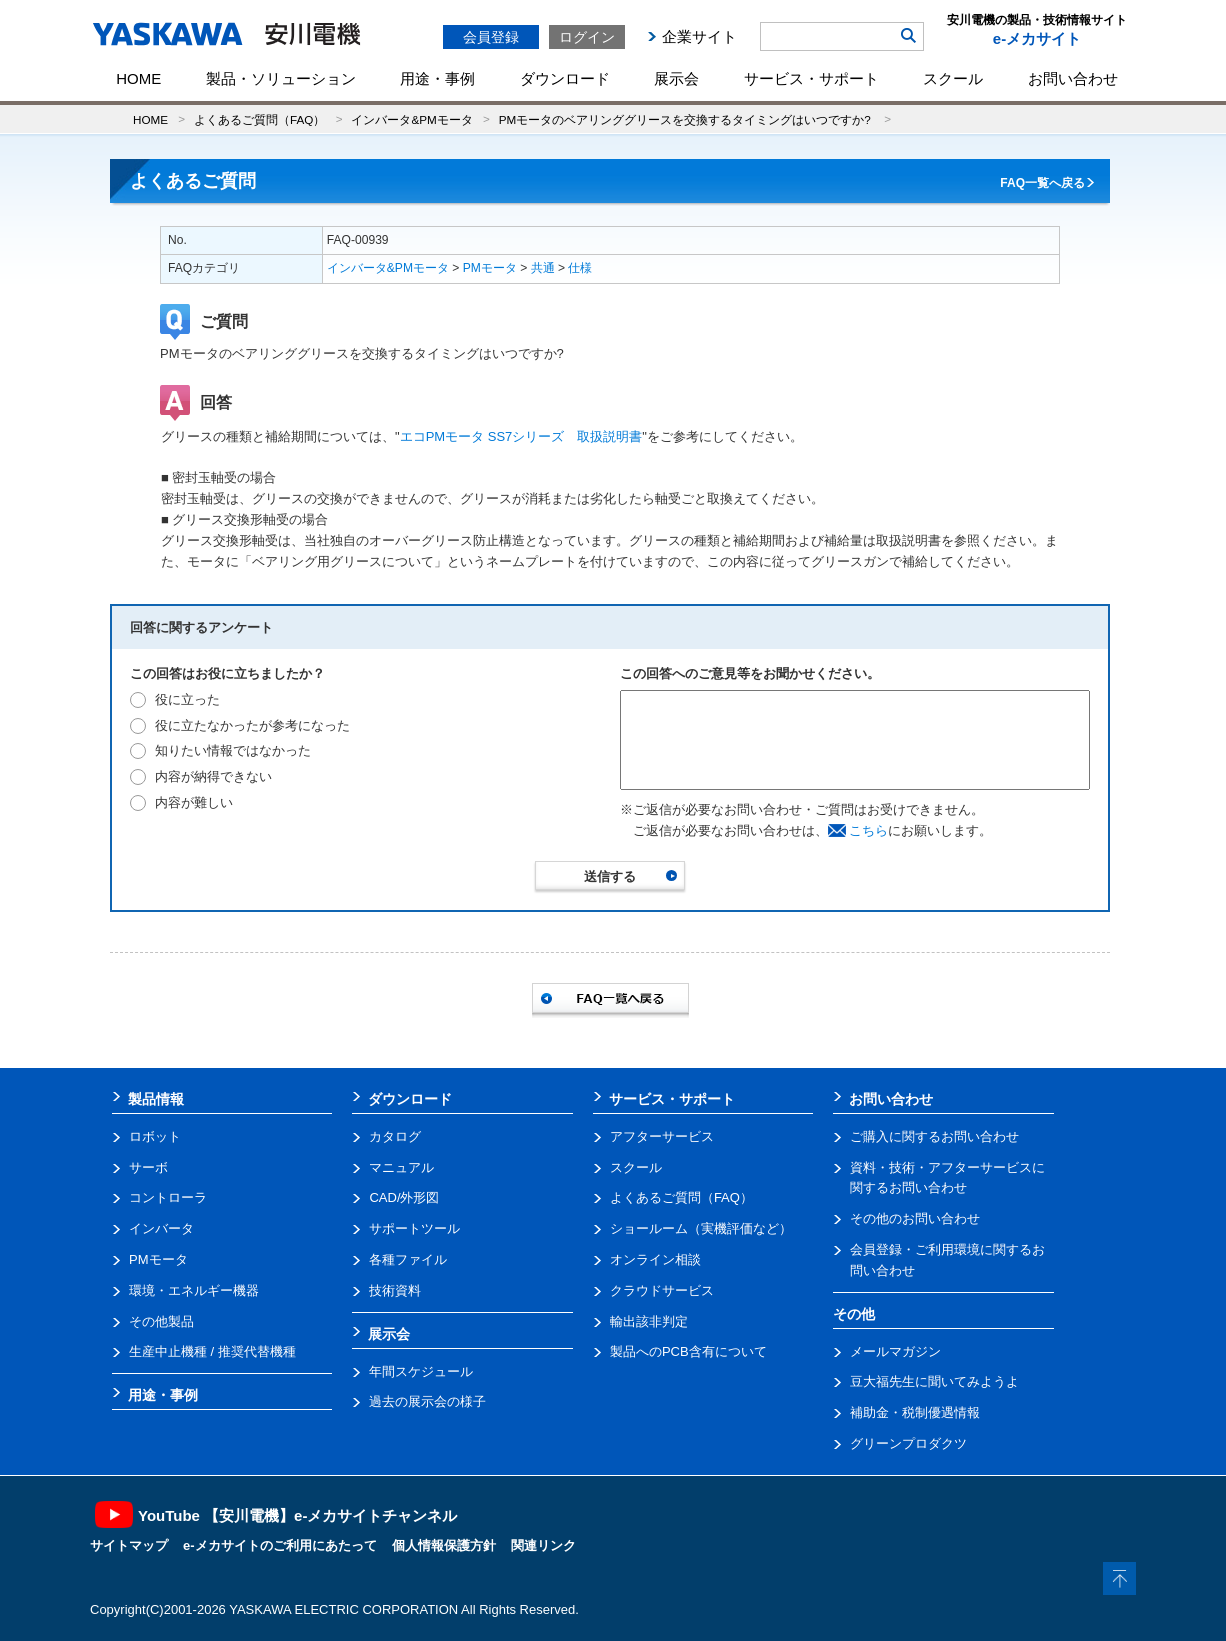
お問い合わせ (1073, 78)
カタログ (395, 1136)
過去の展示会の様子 (427, 1401)
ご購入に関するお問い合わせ (934, 1136)
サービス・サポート (811, 78)
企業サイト (699, 36)
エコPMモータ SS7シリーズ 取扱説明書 (521, 436)
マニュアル (401, 1167)
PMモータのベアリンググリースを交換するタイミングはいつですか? (686, 119)
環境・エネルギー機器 (194, 1290)
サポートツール (414, 1228)
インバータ (161, 1228)
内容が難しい (194, 802)
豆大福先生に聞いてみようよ (934, 1381)
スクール (953, 78)
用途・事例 (437, 78)
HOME (138, 78)
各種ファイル (408, 1259)
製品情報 (156, 1099)
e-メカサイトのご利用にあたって (280, 1545)
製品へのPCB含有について (688, 1351)
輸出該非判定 (649, 1321)
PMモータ (490, 268)
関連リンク (543, 1545)
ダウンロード (565, 78)
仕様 (580, 268)
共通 (543, 268)
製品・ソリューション (281, 78)
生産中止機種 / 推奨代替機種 (212, 1351)
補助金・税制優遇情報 (915, 1412)
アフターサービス (662, 1136)
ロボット (155, 1136)
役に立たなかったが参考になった (252, 725)
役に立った (187, 699)
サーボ (148, 1167)
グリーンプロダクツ (908, 1443)
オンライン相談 (655, 1259)
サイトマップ (129, 1545)
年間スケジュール (421, 1371)
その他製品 (161, 1321)
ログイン (587, 37)
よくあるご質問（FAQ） (259, 119)
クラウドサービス (662, 1290)
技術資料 (395, 1290)
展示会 (676, 78)
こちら (868, 830)
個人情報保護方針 (444, 1545)
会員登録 (491, 37)
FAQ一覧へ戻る (1042, 183)
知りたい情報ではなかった (233, 750)
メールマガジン (895, 1351)
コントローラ (168, 1197)
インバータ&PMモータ (411, 119)
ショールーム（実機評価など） (701, 1228)
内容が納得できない (213, 776)
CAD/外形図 (404, 1197)
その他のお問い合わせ (915, 1218)
